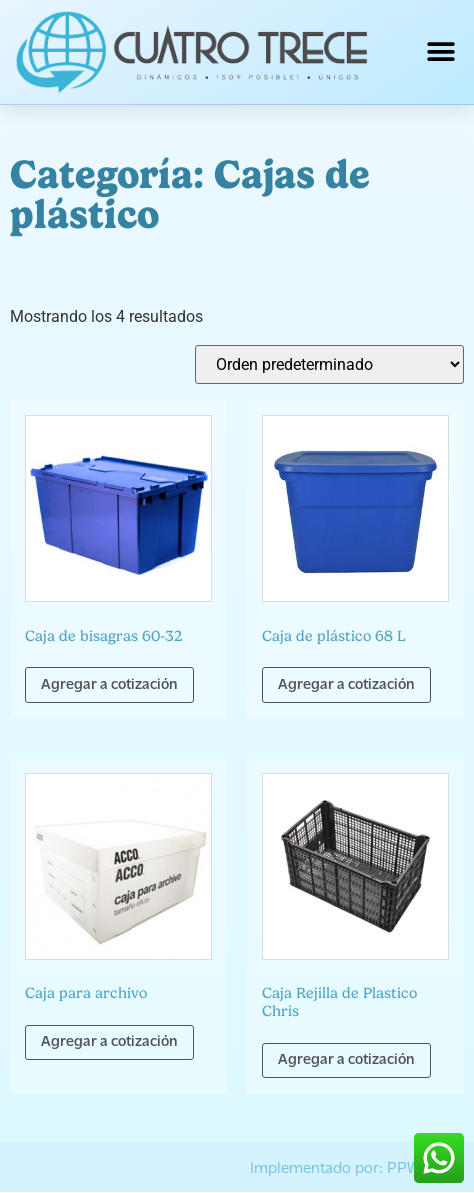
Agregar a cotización (109, 685)
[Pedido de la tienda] (329, 364)
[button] (441, 52)
